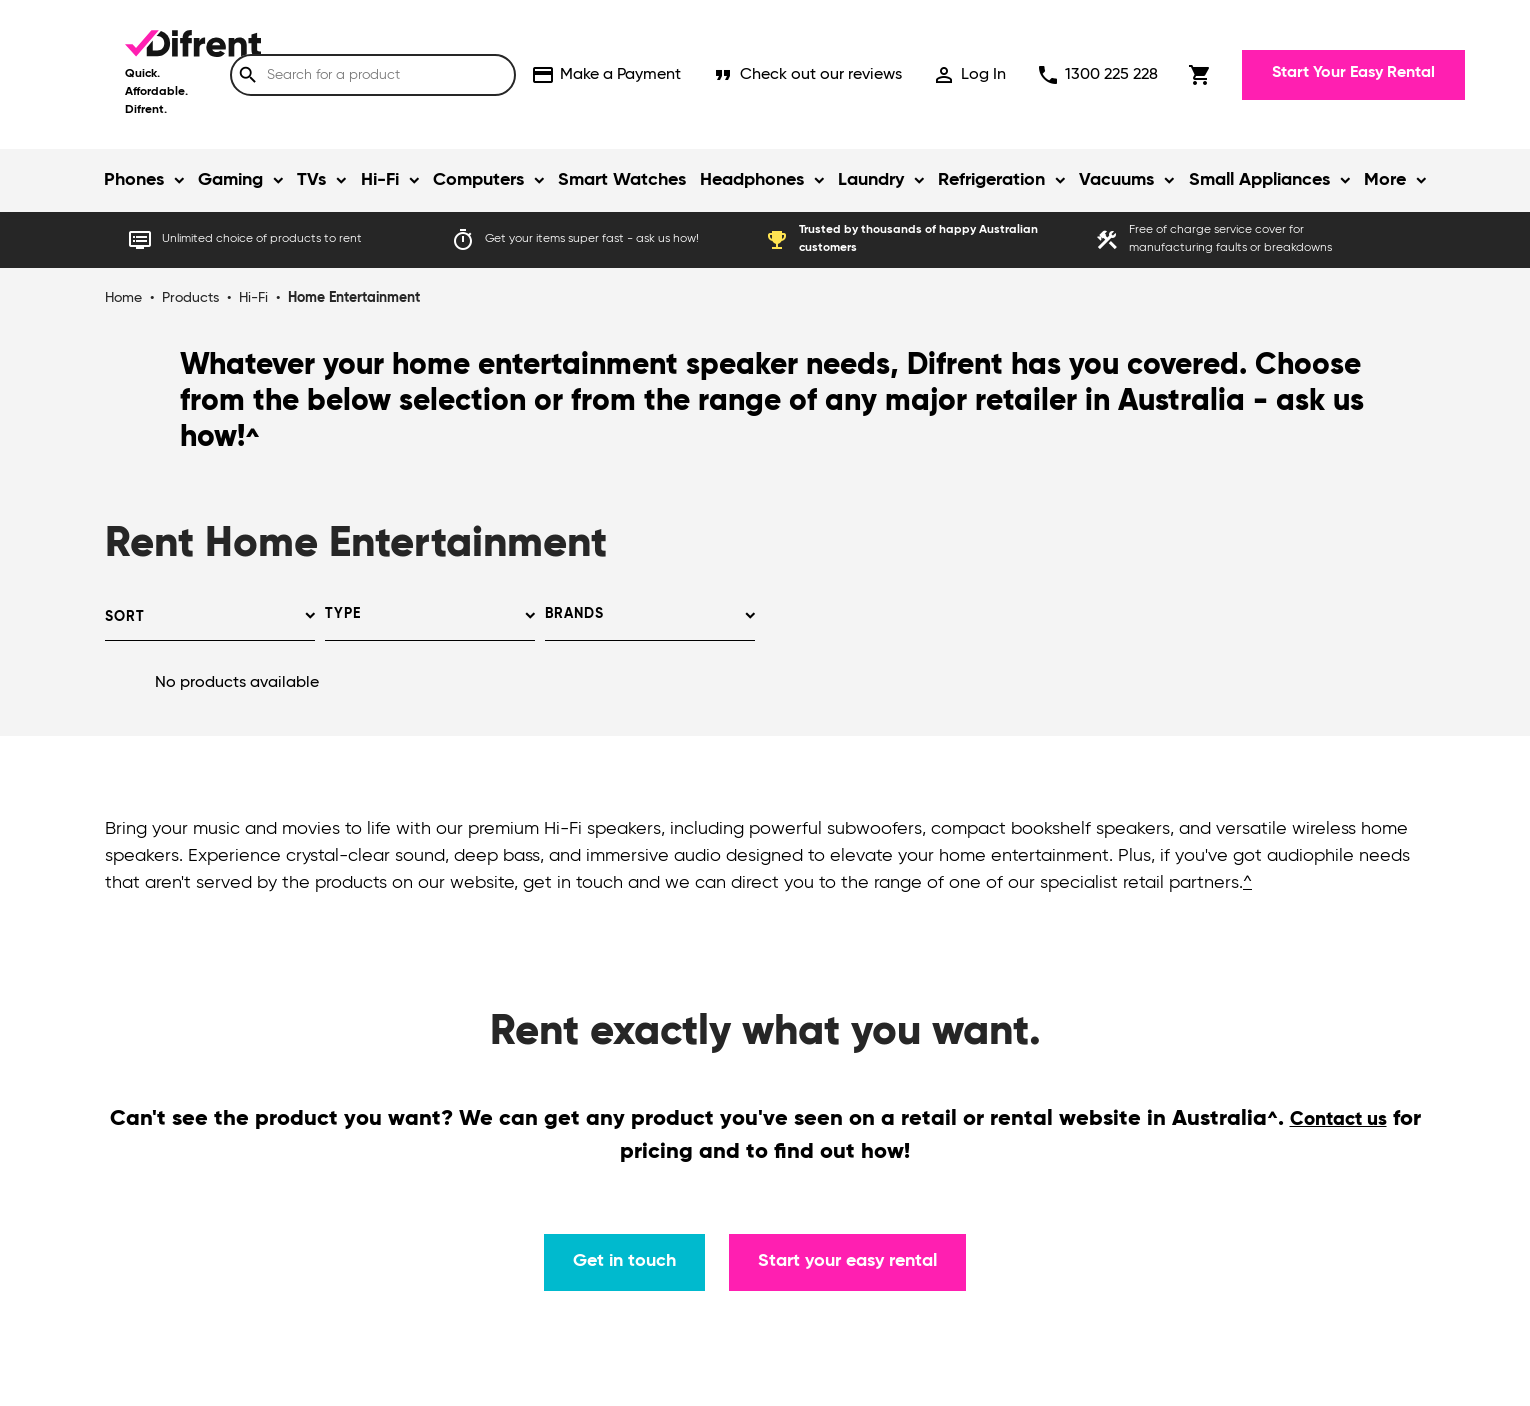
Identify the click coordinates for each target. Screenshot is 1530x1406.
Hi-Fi (380, 180)
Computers (478, 180)
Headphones (752, 180)
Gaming (230, 180)
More (1385, 180)
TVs (311, 180)
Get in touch (624, 1261)
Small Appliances (1259, 180)
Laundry (871, 180)
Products (190, 298)
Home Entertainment (354, 298)
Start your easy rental (847, 1261)
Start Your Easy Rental (1353, 73)
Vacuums (1116, 180)
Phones (134, 180)
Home (123, 298)
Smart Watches (622, 180)
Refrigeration (991, 180)
